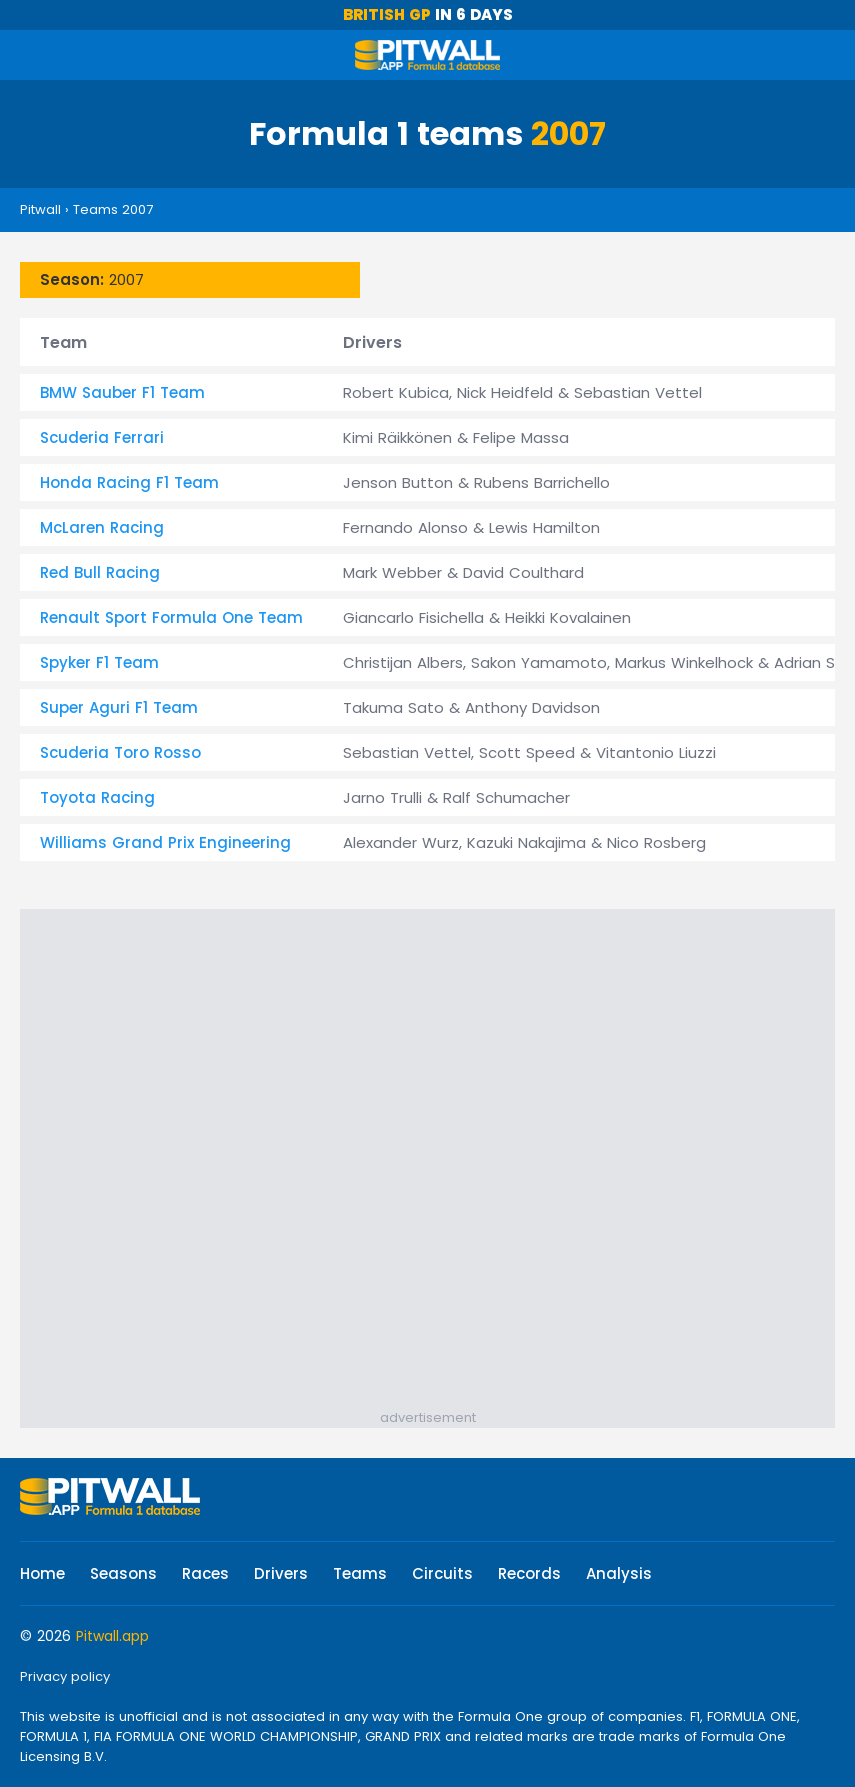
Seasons (123, 1573)
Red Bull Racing (100, 572)
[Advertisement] (427, 1153)
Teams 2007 (113, 209)
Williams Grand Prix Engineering (165, 842)
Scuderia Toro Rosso (120, 752)
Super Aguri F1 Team (119, 707)
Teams (360, 1573)
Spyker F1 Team (99, 662)
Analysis (619, 1573)
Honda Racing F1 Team (129, 482)
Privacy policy (65, 1676)
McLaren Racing (102, 527)
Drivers (281, 1573)
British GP (387, 14)
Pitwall (40, 209)
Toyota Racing (97, 797)
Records (529, 1573)
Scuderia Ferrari (102, 437)
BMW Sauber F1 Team (122, 392)
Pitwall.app (112, 1636)
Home (42, 1573)
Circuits (442, 1573)
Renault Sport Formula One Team (171, 617)
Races (205, 1573)
